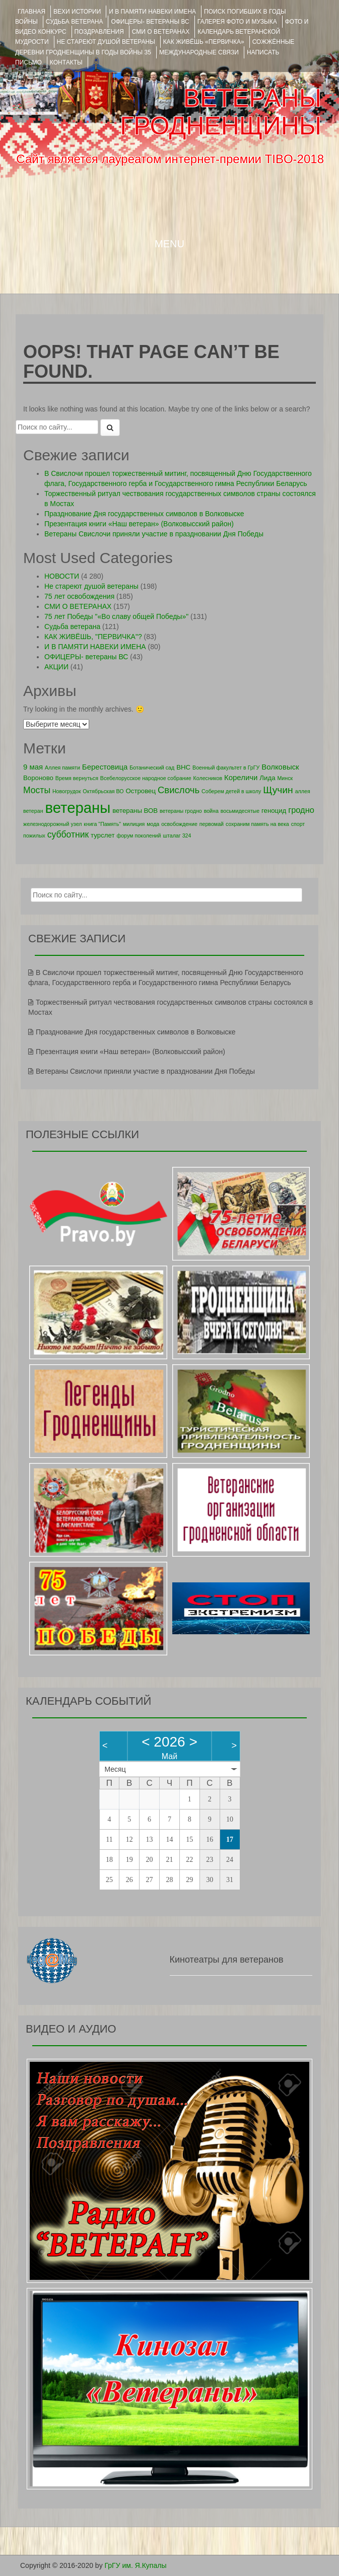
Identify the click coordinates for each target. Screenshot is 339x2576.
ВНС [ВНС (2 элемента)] (183, 767)
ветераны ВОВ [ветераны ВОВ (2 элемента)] (135, 810)
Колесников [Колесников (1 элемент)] (208, 778)
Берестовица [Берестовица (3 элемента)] (105, 766)
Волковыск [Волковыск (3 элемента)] (280, 766)
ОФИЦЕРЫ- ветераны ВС (150, 21)
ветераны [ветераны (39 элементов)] (77, 807)
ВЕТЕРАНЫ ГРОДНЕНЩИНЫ (220, 112)
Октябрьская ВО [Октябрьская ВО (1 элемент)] (103, 791)
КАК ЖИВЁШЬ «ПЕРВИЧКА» (203, 41)
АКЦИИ (56, 667)
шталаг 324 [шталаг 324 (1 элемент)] (177, 835)
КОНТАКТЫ (66, 62)
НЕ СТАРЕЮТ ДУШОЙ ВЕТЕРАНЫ (106, 41)
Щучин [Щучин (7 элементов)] (278, 790)
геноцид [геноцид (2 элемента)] (273, 810)
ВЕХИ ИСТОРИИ (77, 11)
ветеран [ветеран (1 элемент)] (33, 811)
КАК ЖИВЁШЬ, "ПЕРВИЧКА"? (93, 637)
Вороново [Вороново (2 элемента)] (38, 778)
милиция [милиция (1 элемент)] (134, 824)
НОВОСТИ (61, 576)
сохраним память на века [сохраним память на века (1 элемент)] (257, 824)
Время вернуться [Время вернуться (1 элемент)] (76, 778)
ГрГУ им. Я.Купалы (136, 2565)
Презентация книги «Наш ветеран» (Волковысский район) (139, 524)
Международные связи (199, 52)
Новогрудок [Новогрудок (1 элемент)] (66, 791)
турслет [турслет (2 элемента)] (102, 835)
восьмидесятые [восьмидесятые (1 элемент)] (240, 811)
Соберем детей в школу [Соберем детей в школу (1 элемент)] (231, 791)
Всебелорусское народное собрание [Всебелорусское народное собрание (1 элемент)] (145, 778)
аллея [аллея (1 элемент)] (302, 791)
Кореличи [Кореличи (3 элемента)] (240, 777)
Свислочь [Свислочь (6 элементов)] (178, 790)
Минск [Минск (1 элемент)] (285, 778)
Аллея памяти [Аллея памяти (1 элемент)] (62, 767)
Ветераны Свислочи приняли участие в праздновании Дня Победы (153, 534)
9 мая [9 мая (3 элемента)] (33, 766)
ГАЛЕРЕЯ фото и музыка (237, 21)
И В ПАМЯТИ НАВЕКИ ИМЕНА (152, 11)
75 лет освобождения (79, 596)
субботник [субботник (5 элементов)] (68, 834)
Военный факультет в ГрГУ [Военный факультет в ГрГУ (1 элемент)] (225, 767)
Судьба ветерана (74, 21)
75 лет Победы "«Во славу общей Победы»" (116, 616)
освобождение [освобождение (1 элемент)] (179, 824)
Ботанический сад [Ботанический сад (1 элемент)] (151, 767)
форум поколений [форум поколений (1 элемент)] (138, 835)
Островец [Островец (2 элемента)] (140, 791)
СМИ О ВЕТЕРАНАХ (160, 31)
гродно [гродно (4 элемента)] (301, 809)
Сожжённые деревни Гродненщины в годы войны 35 (154, 46)
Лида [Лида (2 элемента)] (267, 778)
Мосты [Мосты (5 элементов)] (36, 790)
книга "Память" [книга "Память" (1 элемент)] (102, 824)
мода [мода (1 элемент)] (153, 824)
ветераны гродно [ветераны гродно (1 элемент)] (181, 811)
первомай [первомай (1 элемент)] (211, 824)
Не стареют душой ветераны (91, 586)
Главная (31, 11)
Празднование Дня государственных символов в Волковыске (144, 514)
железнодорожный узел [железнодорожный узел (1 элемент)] (52, 824)
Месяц (115, 1769)
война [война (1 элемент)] (211, 811)
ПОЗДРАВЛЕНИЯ (99, 31)
